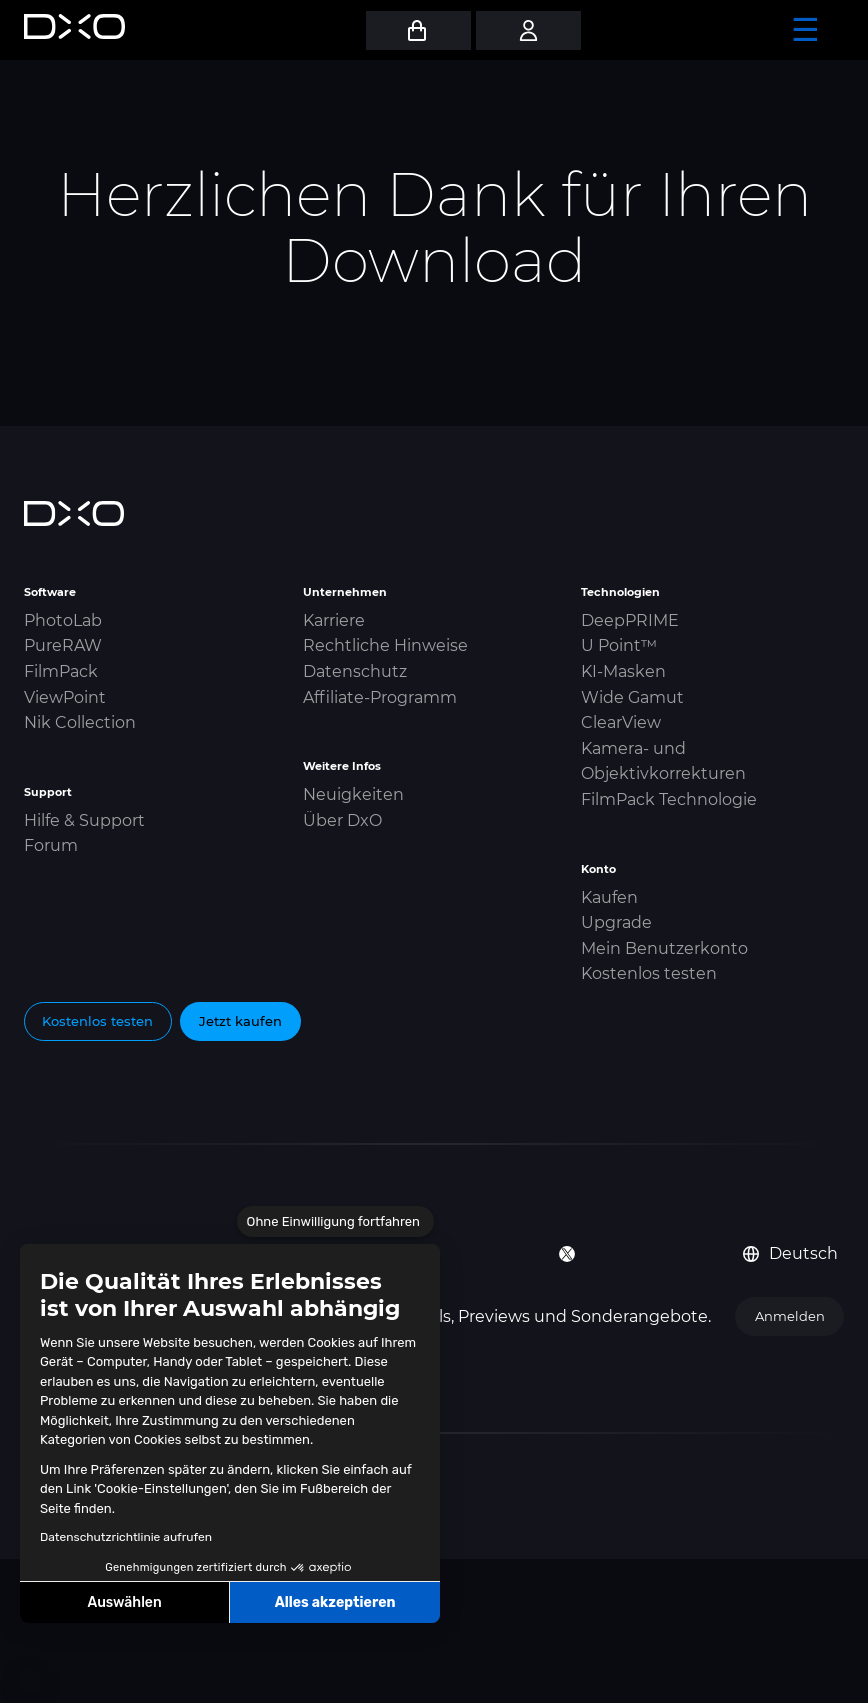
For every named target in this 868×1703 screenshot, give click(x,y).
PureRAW (63, 645)
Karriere (334, 620)
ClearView (621, 722)
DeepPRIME (630, 620)
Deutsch (790, 1253)
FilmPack (61, 671)
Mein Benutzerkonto (664, 948)
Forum (51, 845)
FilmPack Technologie (669, 799)
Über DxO (342, 820)
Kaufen (609, 897)
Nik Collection (80, 722)
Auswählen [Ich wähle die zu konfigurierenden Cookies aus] (125, 1602)
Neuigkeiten (353, 794)
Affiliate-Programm (380, 697)
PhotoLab (63, 620)
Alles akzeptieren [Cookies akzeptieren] (335, 1602)
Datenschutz (355, 671)
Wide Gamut (632, 697)
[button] (30, 1681)
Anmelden (790, 1316)
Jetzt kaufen (240, 1021)
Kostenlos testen (649, 973)
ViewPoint (65, 697)
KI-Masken (623, 671)
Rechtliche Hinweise (385, 645)
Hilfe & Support (84, 820)
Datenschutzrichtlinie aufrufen (126, 1537)
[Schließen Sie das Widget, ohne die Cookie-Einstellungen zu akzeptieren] (335, 1222)
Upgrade (616, 922)
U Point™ (619, 645)
